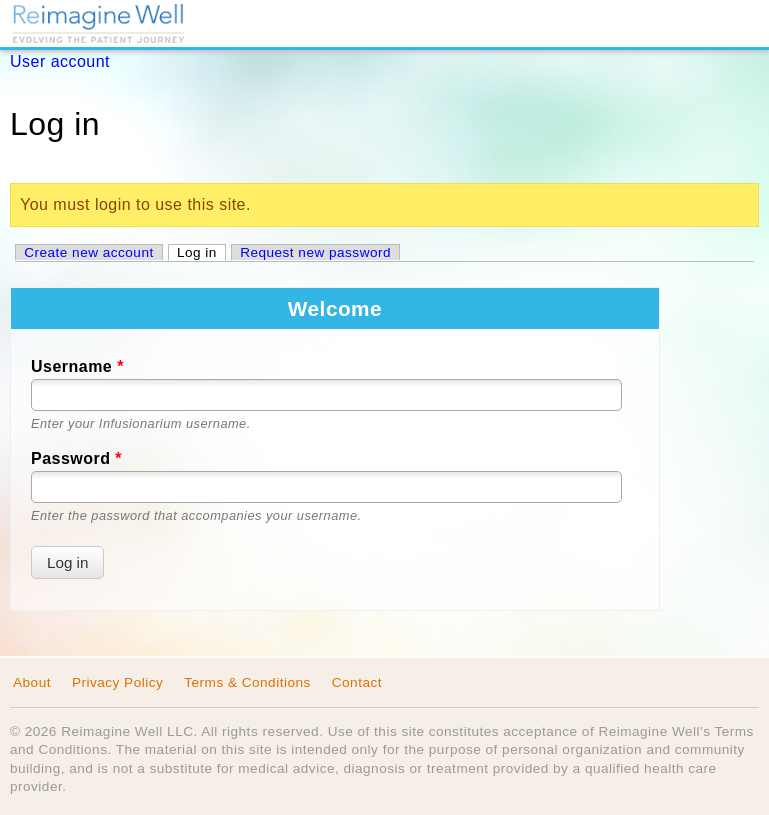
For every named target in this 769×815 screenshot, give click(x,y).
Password (76, 458)
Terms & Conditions (247, 682)
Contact (357, 682)
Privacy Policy (117, 682)
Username (77, 366)
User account (60, 61)
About (32, 682)
